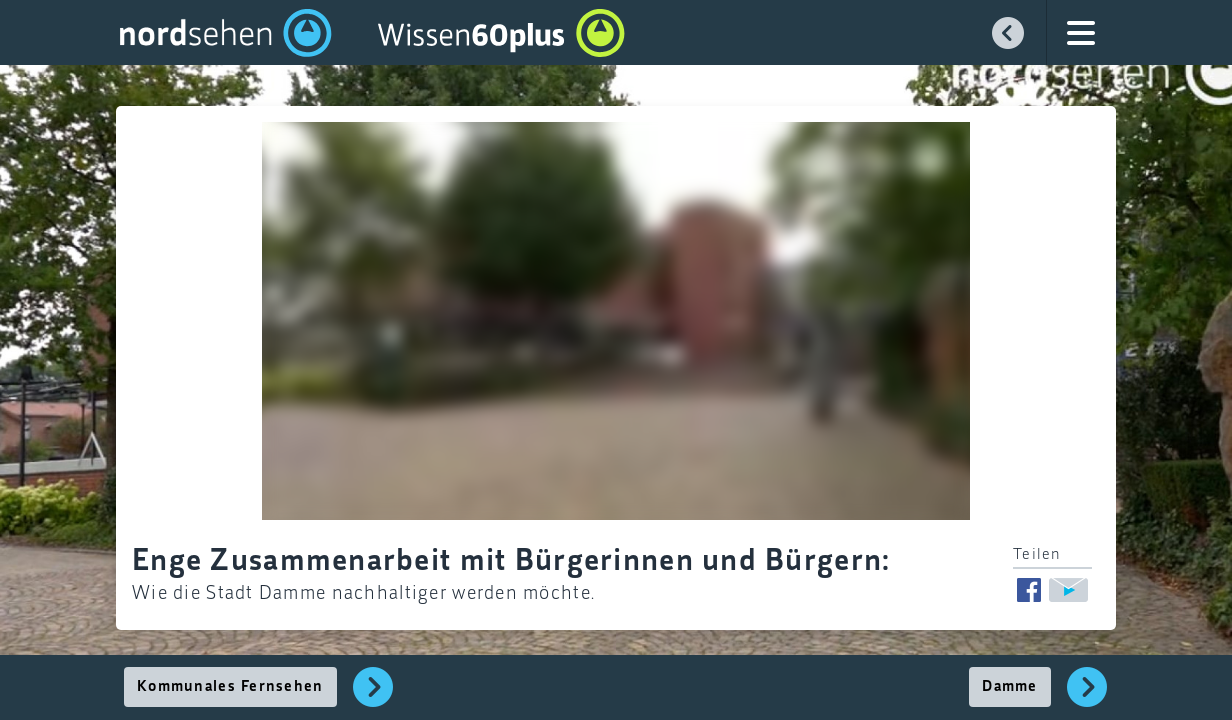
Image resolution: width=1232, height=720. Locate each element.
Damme (1009, 687)
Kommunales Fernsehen (230, 687)
